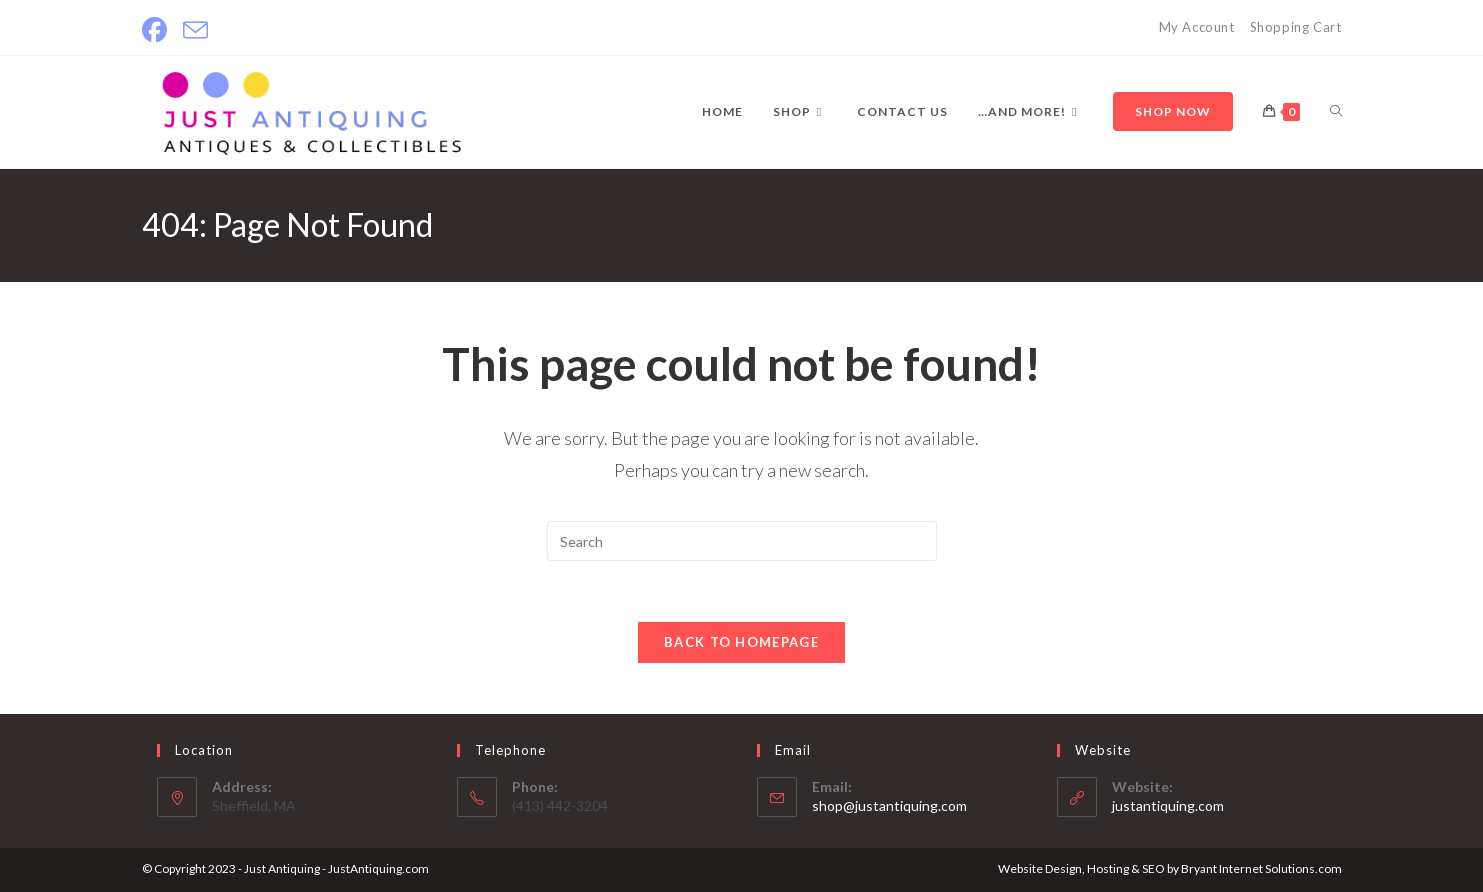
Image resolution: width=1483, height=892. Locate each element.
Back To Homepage (741, 642)
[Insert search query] (742, 541)
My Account (1197, 27)
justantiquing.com (1168, 805)
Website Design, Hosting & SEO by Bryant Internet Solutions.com (1170, 868)
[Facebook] (158, 30)
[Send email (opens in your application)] (195, 30)
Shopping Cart (1296, 27)
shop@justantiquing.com (889, 805)
